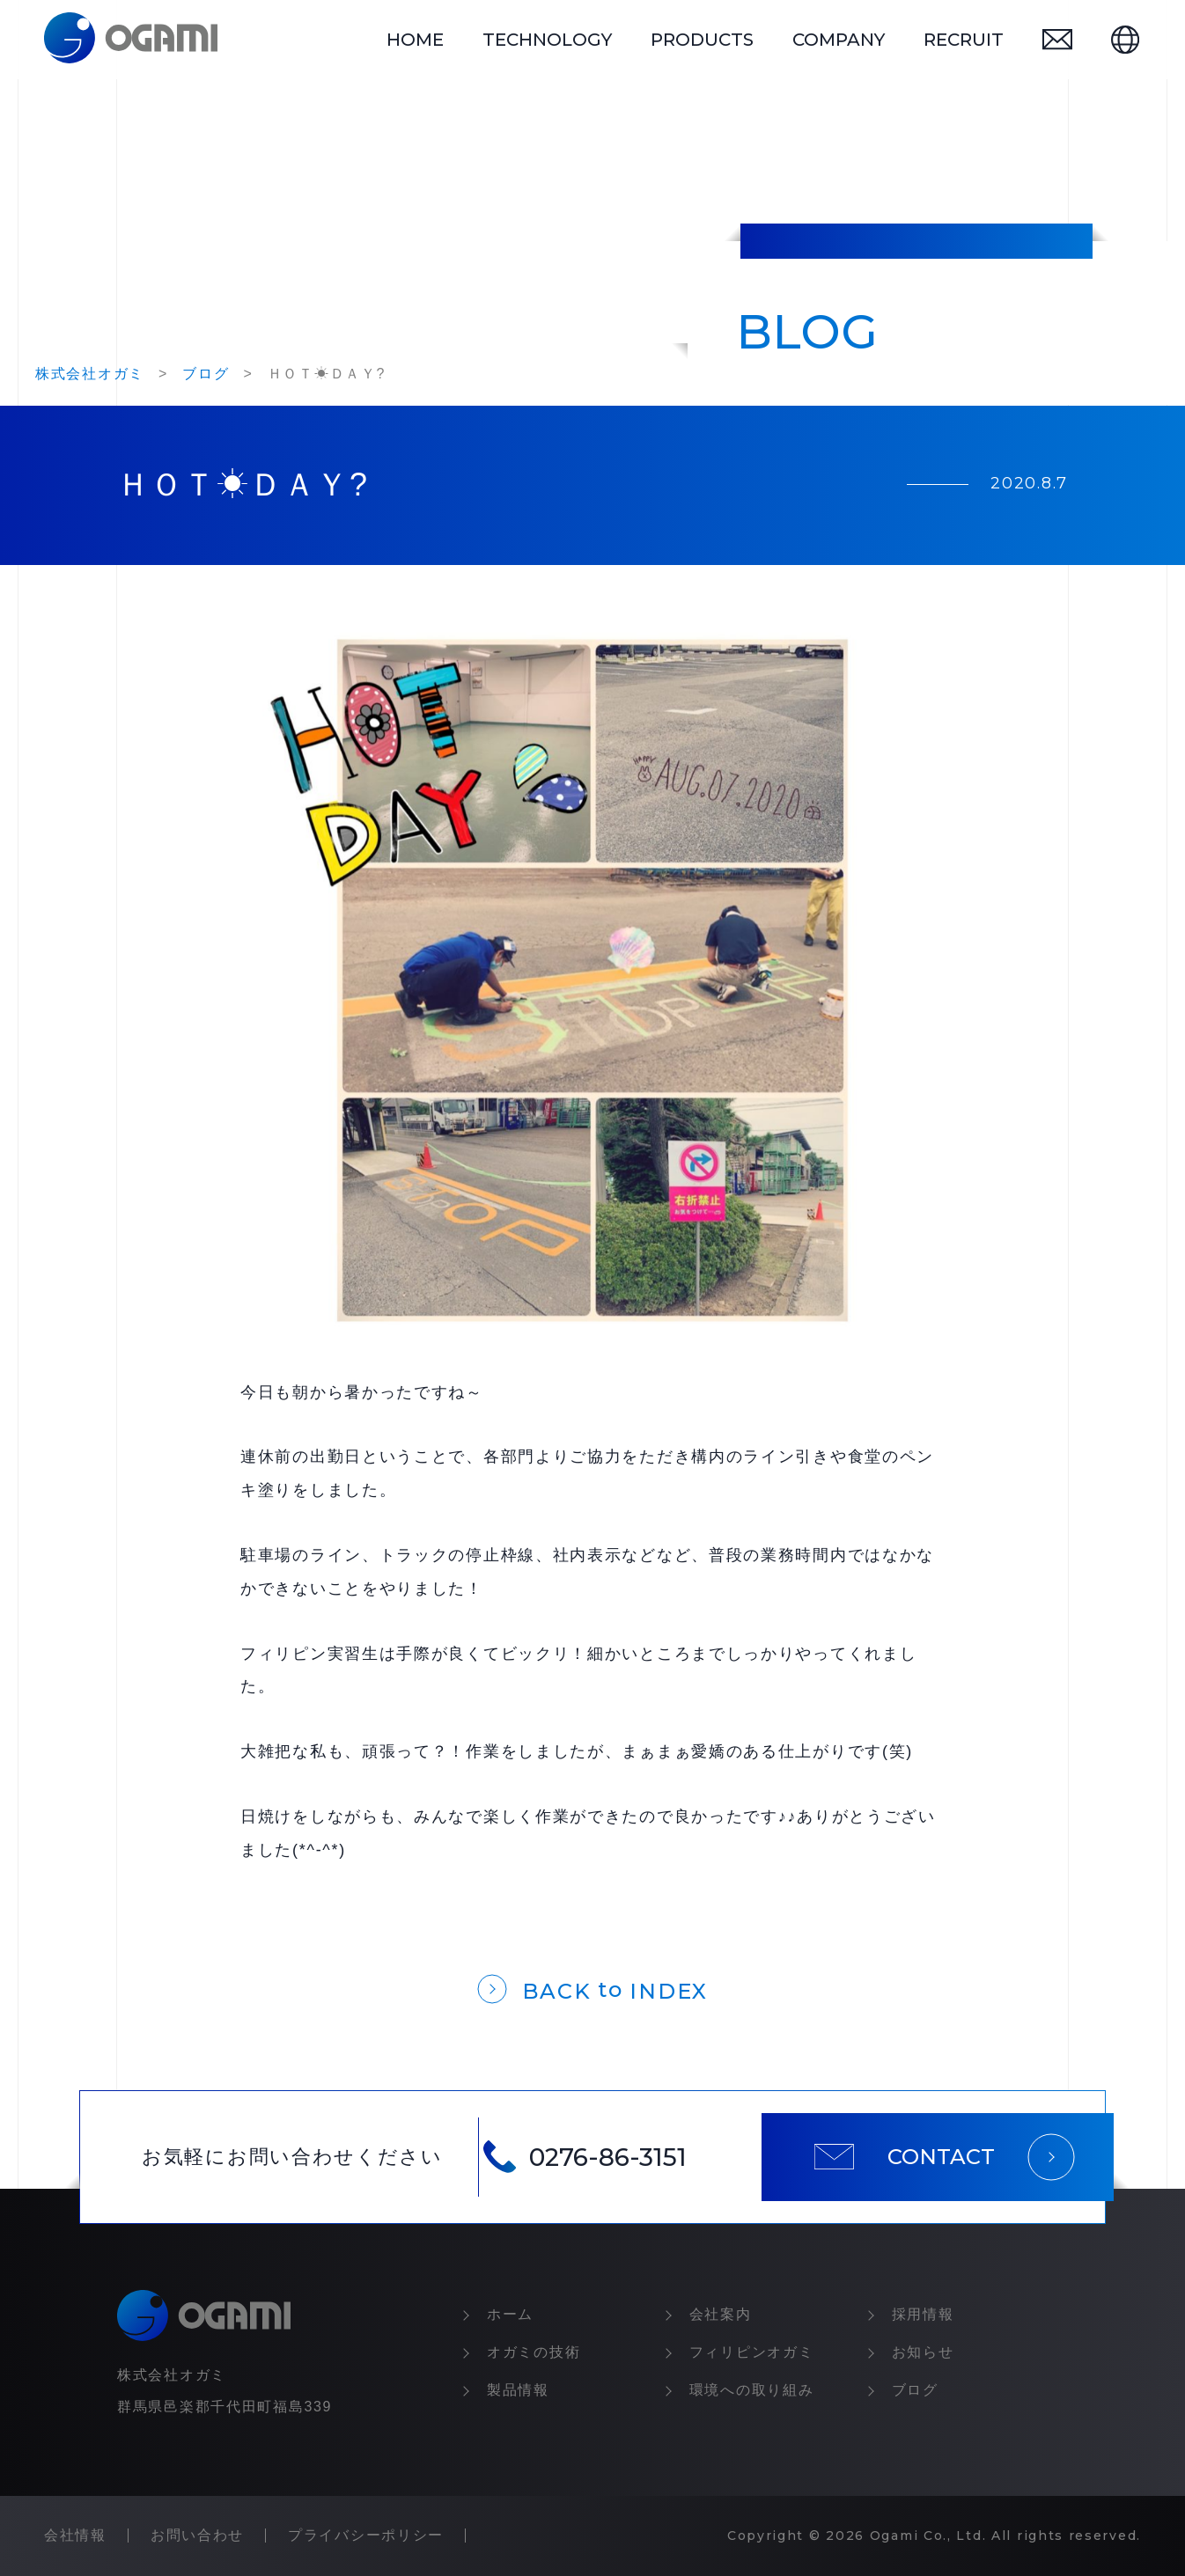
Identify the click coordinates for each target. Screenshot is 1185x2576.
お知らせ (923, 2352)
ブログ (915, 2389)
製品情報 (518, 2389)
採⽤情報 (923, 2314)
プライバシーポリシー (366, 2535)
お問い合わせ (197, 2535)
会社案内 (720, 2314)
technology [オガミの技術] (547, 39)
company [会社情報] (838, 39)
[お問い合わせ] (1057, 39)
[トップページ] (130, 39)
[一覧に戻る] (592, 1987)
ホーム (510, 2314)
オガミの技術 (533, 2352)
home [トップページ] (415, 39)
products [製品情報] (702, 39)
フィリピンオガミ (751, 2352)
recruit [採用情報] (964, 39)
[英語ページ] (1125, 39)
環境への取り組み (751, 2389)
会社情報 (75, 2535)
